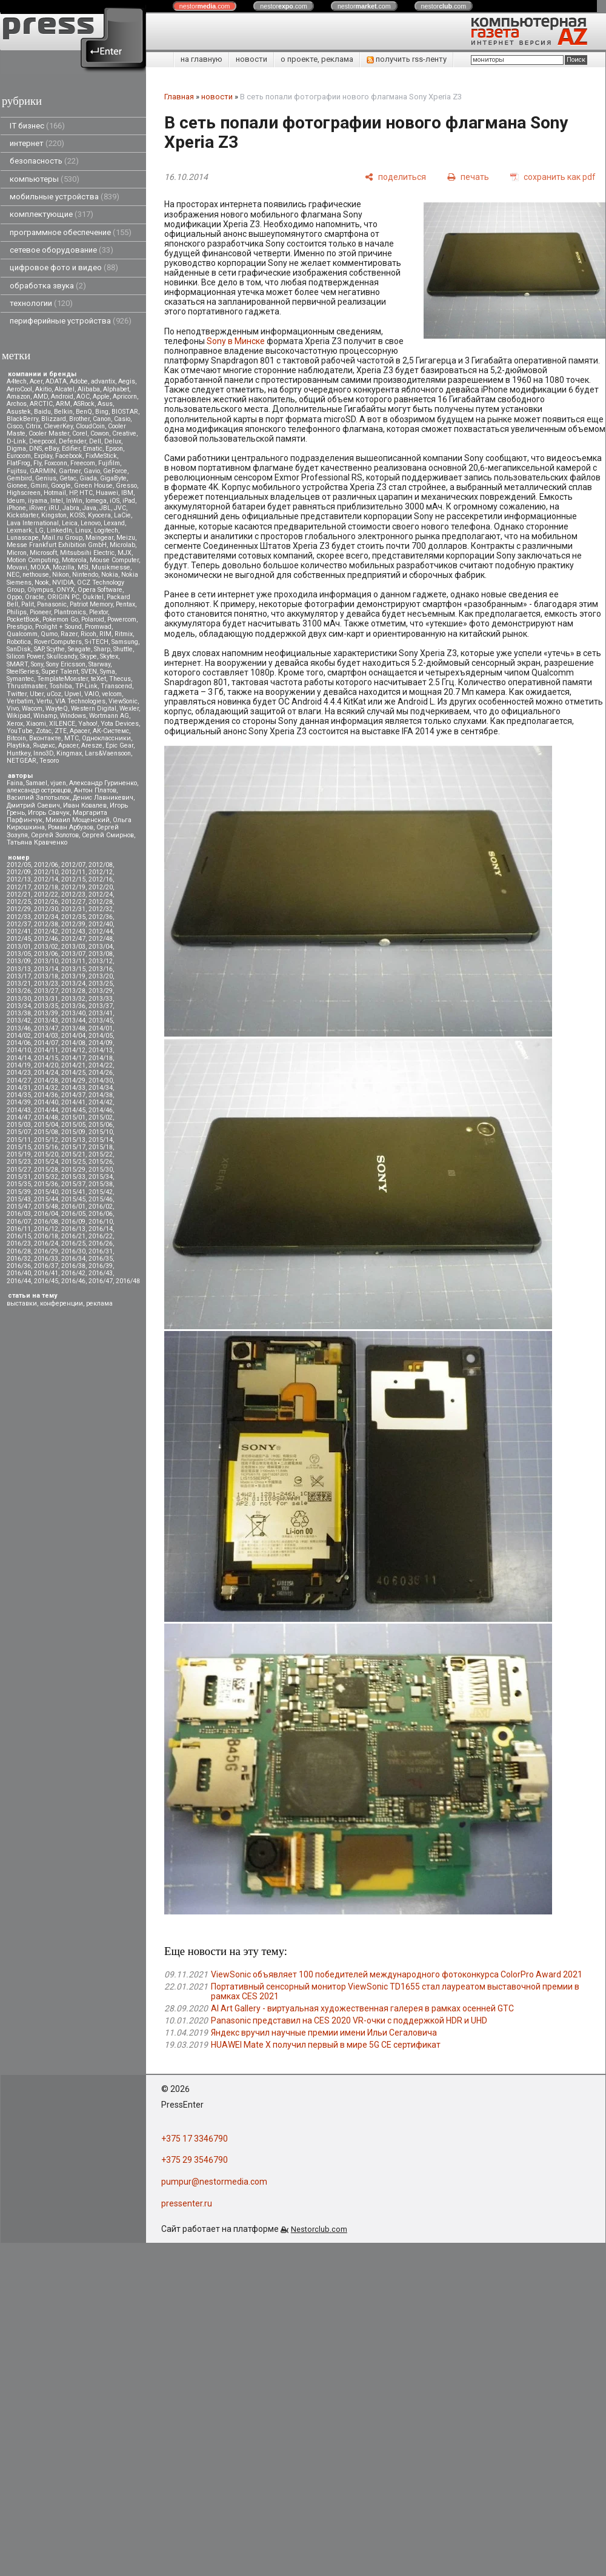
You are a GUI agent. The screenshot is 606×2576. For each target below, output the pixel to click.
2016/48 (128, 1281)
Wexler (129, 708)
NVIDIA (63, 582)
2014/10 (19, 1050)
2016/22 (100, 1236)
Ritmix (124, 634)
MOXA (40, 567)
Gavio (92, 471)
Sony (37, 664)
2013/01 (19, 947)
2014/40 (46, 1102)
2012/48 (100, 939)
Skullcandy (62, 656)
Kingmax (69, 753)
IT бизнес (37, 125)
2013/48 (73, 1028)
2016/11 (19, 1229)
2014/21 (73, 1065)
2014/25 (73, 1073)
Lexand (114, 523)
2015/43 (19, 1199)
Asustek (19, 412)
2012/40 (100, 924)
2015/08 (46, 1132)
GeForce (115, 471)
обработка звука (48, 285)
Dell (95, 441)
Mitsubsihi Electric (87, 553)
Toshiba (60, 686)
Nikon (60, 575)
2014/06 (19, 1043)
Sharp (102, 649)
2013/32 (73, 999)
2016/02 (100, 1206)
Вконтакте (45, 738)
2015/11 (19, 1140)
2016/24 (46, 1243)
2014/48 (46, 1117)
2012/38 (46, 924)
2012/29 (19, 909)
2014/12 (73, 1050)
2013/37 (100, 1006)
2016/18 (46, 1236)
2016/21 (73, 1236)
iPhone (16, 508)
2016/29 (46, 1251)
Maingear (99, 538)
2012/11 (73, 872)
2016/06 (100, 1214)
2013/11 (73, 961)
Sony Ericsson (65, 664)
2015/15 (19, 1147)
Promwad (98, 627)
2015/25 (73, 1162)
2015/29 (73, 1169)
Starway (99, 664)
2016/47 (100, 1281)
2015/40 (46, 1192)
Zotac (44, 731)
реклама (99, 1303)
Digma (16, 449)
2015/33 (73, 1177)
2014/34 (100, 1088)
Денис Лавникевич (103, 798)
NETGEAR (21, 761)
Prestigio (19, 627)
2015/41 (73, 1192)
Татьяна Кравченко (37, 842)
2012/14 (46, 879)
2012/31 (73, 909)
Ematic (92, 449)
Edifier (71, 449)
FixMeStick (101, 456)
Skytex (109, 656)
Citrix (33, 426)
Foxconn (55, 463)
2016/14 (100, 1229)
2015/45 (73, 1199)
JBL (105, 508)
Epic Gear (119, 745)
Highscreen (24, 493)
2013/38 (19, 1013)
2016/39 (100, 1266)
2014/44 (46, 1110)
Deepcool (42, 441)
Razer (69, 634)
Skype (88, 656)
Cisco (14, 426)
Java (89, 508)
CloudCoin (90, 426)
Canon (102, 419)
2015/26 (100, 1162)
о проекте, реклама (317, 59)
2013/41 (100, 1013)
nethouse (35, 575)
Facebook (68, 456)
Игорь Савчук (49, 813)
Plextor (98, 612)
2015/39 (19, 1192)
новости (251, 59)
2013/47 (46, 1028)
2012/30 (46, 909)
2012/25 (19, 902)
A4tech (17, 381)
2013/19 (73, 976)
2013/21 (19, 984)
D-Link (16, 441)
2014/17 (73, 1058)
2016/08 (46, 1222)
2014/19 (19, 1065)
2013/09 (19, 961)
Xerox (15, 724)
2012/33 (19, 917)
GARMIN (43, 471)
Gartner (70, 471)
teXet (98, 679)
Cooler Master (48, 433)
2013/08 (100, 954)
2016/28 (19, 1251)
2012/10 (46, 872)
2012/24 (100, 894)
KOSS (77, 515)
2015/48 (46, 1206)
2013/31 (46, 999)
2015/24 (46, 1162)
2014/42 (100, 1102)
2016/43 (100, 1273)
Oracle (34, 597)
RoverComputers (58, 642)
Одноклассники (106, 738)
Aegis (126, 381)
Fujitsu (17, 471)
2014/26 (100, 1073)
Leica (70, 523)
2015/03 (19, 1125)
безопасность (44, 160)
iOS (114, 501)
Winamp (45, 716)
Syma (107, 672)
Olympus (40, 590)
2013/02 (46, 947)
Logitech (106, 530)
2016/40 (19, 1273)
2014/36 (46, 1095)
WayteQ (56, 708)
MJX (125, 553)
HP (72, 493)
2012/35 (73, 917)
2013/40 (73, 1013)
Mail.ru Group (62, 538)
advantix (103, 381)
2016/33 (46, 1259)
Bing (101, 412)
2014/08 (73, 1043)
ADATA (56, 381)
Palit (27, 604)
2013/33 (100, 999)
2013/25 (100, 984)
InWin (74, 501)
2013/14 (46, 969)
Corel (79, 433)
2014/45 (73, 1110)
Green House (93, 486)
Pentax (125, 604)
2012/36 (100, 917)
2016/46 (73, 1281)
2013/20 (100, 976)
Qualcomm (22, 634)
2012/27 (73, 902)
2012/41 (19, 931)
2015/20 (46, 1154)
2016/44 (19, 1281)
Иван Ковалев (85, 805)
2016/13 (73, 1229)
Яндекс (44, 745)
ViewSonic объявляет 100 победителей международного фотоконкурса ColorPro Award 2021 (396, 1974)
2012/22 (46, 894)
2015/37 (73, 1184)
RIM (105, 634)
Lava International (33, 523)
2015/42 (100, 1192)
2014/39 (19, 1102)
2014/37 (73, 1095)
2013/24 (73, 984)
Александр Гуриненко (103, 783)
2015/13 (73, 1140)
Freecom (82, 463)
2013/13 (19, 969)
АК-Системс (111, 731)
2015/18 (100, 1147)
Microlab (122, 545)
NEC (13, 575)
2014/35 (19, 1095)
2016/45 (46, 1281)
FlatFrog (18, 463)
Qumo (49, 634)
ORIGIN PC (63, 597)
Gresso (126, 486)
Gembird (19, 478)
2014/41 (73, 1102)
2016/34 (73, 1259)
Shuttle (123, 649)
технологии (41, 303)
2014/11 (46, 1050)
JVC (120, 508)
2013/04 (100, 947)
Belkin (63, 412)
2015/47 (19, 1206)
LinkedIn (59, 530)
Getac (67, 478)
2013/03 (73, 947)
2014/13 (100, 1050)
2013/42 (19, 1020)
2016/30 (73, 1251)
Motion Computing (33, 560)
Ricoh (88, 634)
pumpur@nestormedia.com (214, 2181)
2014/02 (19, 1036)
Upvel (72, 694)
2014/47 (19, 1117)
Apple (101, 396)
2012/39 (73, 924)
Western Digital (93, 708)
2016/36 (19, 1266)
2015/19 (19, 1154)
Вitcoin (16, 738)
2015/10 (100, 1132)
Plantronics (70, 612)
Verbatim (20, 701)
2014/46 (100, 1110)
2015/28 (46, 1169)
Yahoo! (88, 724)
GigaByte (113, 478)
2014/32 (46, 1088)
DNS (35, 449)
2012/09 (19, 872)
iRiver (37, 508)
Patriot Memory (91, 604)
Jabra (70, 508)
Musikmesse (111, 567)
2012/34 (46, 917)
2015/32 (46, 1177)
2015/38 (100, 1184)
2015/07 (19, 1132)
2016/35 (100, 1259)
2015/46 (100, 1199)
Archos (17, 404)
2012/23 (73, 894)
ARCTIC (41, 404)
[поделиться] (395, 176)
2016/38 (73, 1266)
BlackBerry (22, 419)
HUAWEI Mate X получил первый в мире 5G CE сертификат (326, 2045)
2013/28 (73, 991)
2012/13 (19, 879)
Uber (37, 694)
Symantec (20, 679)
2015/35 (19, 1184)
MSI (83, 567)
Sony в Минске (236, 341)
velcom (112, 694)
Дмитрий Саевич (33, 805)
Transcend (116, 686)
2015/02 (100, 1117)
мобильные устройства (64, 196)
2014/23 (19, 1073)
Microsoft (43, 553)
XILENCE (62, 724)
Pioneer (40, 612)
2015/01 (73, 1117)
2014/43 (19, 1110)
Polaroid (92, 619)
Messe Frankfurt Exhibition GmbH (57, 545)
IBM (127, 493)
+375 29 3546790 (194, 2160)
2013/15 (73, 969)
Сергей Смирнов (108, 835)
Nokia (109, 575)
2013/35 (46, 1006)
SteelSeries (23, 672)
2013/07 (73, 954)
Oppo (14, 597)
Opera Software (100, 590)
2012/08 (100, 865)
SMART (17, 664)
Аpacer (80, 731)
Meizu (125, 538)
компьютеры (44, 179)
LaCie (122, 515)
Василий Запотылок (38, 798)
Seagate (79, 649)
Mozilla (64, 567)
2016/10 (100, 1222)
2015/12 (46, 1140)
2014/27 (19, 1080)
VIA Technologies (80, 701)
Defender (72, 441)
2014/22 (100, 1065)
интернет (37, 143)
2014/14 (19, 1058)
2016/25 (73, 1243)
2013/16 (100, 969)
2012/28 (100, 902)
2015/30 (100, 1169)
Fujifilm (109, 463)
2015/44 (46, 1199)
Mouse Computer (114, 560)
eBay (52, 449)
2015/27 (19, 1169)
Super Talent (60, 672)
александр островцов (39, 790)
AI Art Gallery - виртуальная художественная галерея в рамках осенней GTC (362, 2008)
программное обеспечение (71, 232)
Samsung (125, 642)
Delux (112, 441)
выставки (22, 1303)
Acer (36, 381)
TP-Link (86, 686)
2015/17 (73, 1147)
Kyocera (99, 515)
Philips (17, 612)
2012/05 (19, 865)
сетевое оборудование (61, 249)
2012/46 (46, 939)
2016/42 (73, 1273)
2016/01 (73, 1206)
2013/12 (100, 961)
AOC (83, 396)
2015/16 (46, 1147)
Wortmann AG (109, 716)
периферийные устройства (71, 320)
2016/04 (46, 1214)
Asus (105, 404)
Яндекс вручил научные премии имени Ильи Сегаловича (324, 2032)
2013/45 (100, 1020)
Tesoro (49, 761)
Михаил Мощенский (77, 820)
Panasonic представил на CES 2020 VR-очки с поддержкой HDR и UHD (349, 2020)
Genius (45, 478)
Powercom (121, 619)
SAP (39, 649)
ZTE (61, 731)
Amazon (18, 396)
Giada (88, 478)
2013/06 (46, 954)
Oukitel (93, 597)
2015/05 (73, 1125)
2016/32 (19, 1259)
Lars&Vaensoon (108, 753)
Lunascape (23, 538)
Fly (37, 463)
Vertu (44, 701)
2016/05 (73, 1214)
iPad (128, 501)
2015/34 (100, 1177)
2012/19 (73, 887)
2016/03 (19, 1214)
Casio (122, 419)
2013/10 (46, 961)
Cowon (99, 433)
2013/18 (46, 976)
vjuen (58, 783)
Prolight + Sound (58, 627)
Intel (56, 501)
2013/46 (19, 1028)
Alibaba (89, 389)
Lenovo (91, 523)
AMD (40, 396)
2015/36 (46, 1184)
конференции (61, 1303)
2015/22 (100, 1154)
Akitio (43, 389)
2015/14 (100, 1140)
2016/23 (19, 1243)
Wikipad (18, 716)
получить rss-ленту (407, 59)
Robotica (19, 642)
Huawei (107, 493)
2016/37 (46, 1266)
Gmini (39, 486)
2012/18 (46, 887)
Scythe (56, 649)
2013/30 (19, 999)
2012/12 (100, 872)
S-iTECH (96, 642)
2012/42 (46, 931)
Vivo (13, 708)
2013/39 (46, 1013)
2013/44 (73, 1020)
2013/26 (19, 991)
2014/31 (19, 1088)
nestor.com (204, 6)
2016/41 (46, 1273)
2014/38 (100, 1095)
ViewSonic (123, 701)
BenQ (84, 412)
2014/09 (100, 1043)
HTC (86, 493)
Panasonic (52, 604)
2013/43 (46, 1020)
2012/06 (46, 865)
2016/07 (19, 1222)
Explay (43, 456)
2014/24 (46, 1073)
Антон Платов (95, 790)
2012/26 (46, 902)
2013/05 (19, 954)
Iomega (96, 501)
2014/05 (100, 1036)
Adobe (79, 381)
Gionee (17, 486)
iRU (53, 508)
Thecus (120, 679)
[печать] (468, 176)
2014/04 (73, 1036)
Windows (73, 716)
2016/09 (73, 1222)
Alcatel (65, 389)
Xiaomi (36, 724)
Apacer (68, 745)
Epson (114, 449)
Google (61, 486)
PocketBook (23, 619)
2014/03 (46, 1036)
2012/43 (73, 931)
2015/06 (100, 1125)
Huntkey (18, 753)
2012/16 (100, 879)
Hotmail (55, 493)
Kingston (54, 515)
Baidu (42, 412)
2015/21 (73, 1154)
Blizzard (53, 419)
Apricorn (125, 396)
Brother (79, 419)
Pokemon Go (60, 619)
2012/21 (19, 894)
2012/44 (100, 931)
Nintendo (85, 575)
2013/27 (46, 991)
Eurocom (19, 456)
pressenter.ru (186, 2203)
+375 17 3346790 (194, 2138)
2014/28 (46, 1080)
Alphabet (116, 389)
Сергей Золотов (55, 835)
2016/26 (100, 1243)
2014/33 (73, 1088)
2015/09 (73, 1132)
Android (62, 396)
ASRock (84, 404)
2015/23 (19, 1162)
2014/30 (100, 1080)
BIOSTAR (125, 412)
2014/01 (100, 1028)
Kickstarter (22, 515)
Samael (36, 783)
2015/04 (46, 1125)
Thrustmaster (26, 686)
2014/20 (46, 1065)
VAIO (91, 694)
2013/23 (46, 984)
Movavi (17, 567)
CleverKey (58, 426)
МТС (71, 738)
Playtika (18, 745)
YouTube (20, 731)
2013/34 (19, 1006)
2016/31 (100, 1251)
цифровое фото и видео (64, 267)
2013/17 (19, 976)
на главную (201, 59)
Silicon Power (25, 656)
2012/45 (19, 939)
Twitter (17, 694)
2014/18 (100, 1058)
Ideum (16, 501)
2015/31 (19, 1177)
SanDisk (19, 649)
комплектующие (51, 214)
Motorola (74, 560)
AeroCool (19, 389)
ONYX (65, 590)
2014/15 (46, 1058)
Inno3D (43, 753)
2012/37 (19, 924)
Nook (42, 582)
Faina (15, 783)
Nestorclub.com (319, 2229)
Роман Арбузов (70, 827)
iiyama (37, 501)
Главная (179, 96)
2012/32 (100, 909)
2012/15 (73, 879)
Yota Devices (120, 724)
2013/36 (73, 1006)
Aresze (91, 745)
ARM (63, 404)
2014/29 (73, 1080)
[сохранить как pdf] (553, 176)
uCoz (54, 694)
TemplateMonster (62, 679)
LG (39, 530)
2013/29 (100, 991)
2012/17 (19, 887)
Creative (124, 433)
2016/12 (46, 1229)
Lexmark (19, 530)
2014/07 (46, 1043)
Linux (83, 530)
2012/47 (73, 939)
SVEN (89, 672)
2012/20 (100, 887)
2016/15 (19, 1236)
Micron (17, 553)
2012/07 (73, 865)
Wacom (32, 708)
